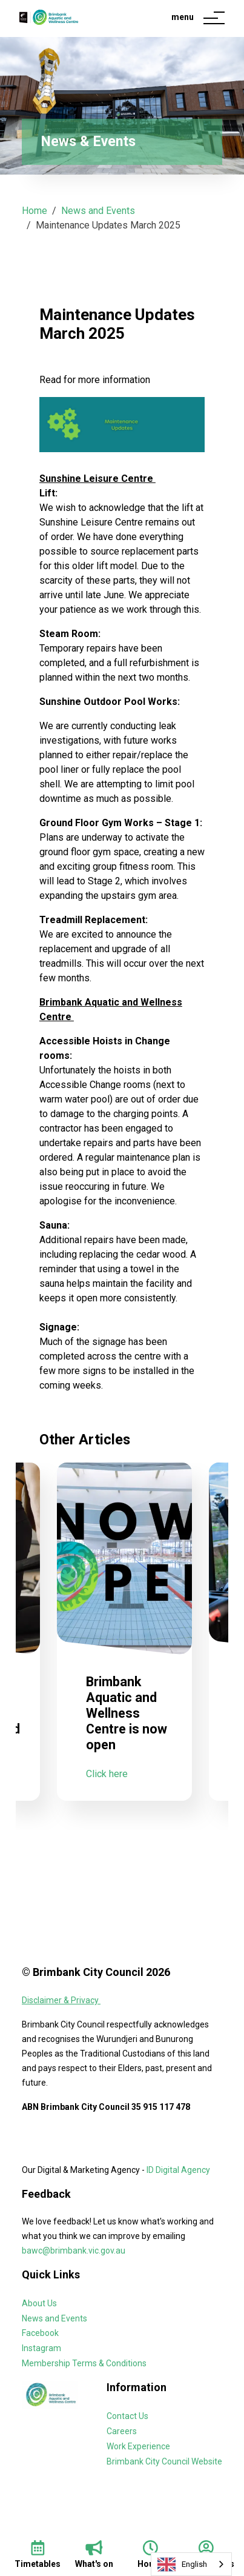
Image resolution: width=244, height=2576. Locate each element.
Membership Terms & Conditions (84, 2363)
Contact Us (127, 2416)
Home (34, 210)
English (182, 2564)
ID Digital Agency (178, 2170)
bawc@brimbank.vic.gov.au (73, 2250)
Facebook (40, 2333)
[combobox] (191, 2564)
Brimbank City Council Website (164, 2461)
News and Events (98, 210)
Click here (107, 1803)
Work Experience (138, 2446)
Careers (122, 2431)
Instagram (41, 2348)
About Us (39, 2303)
